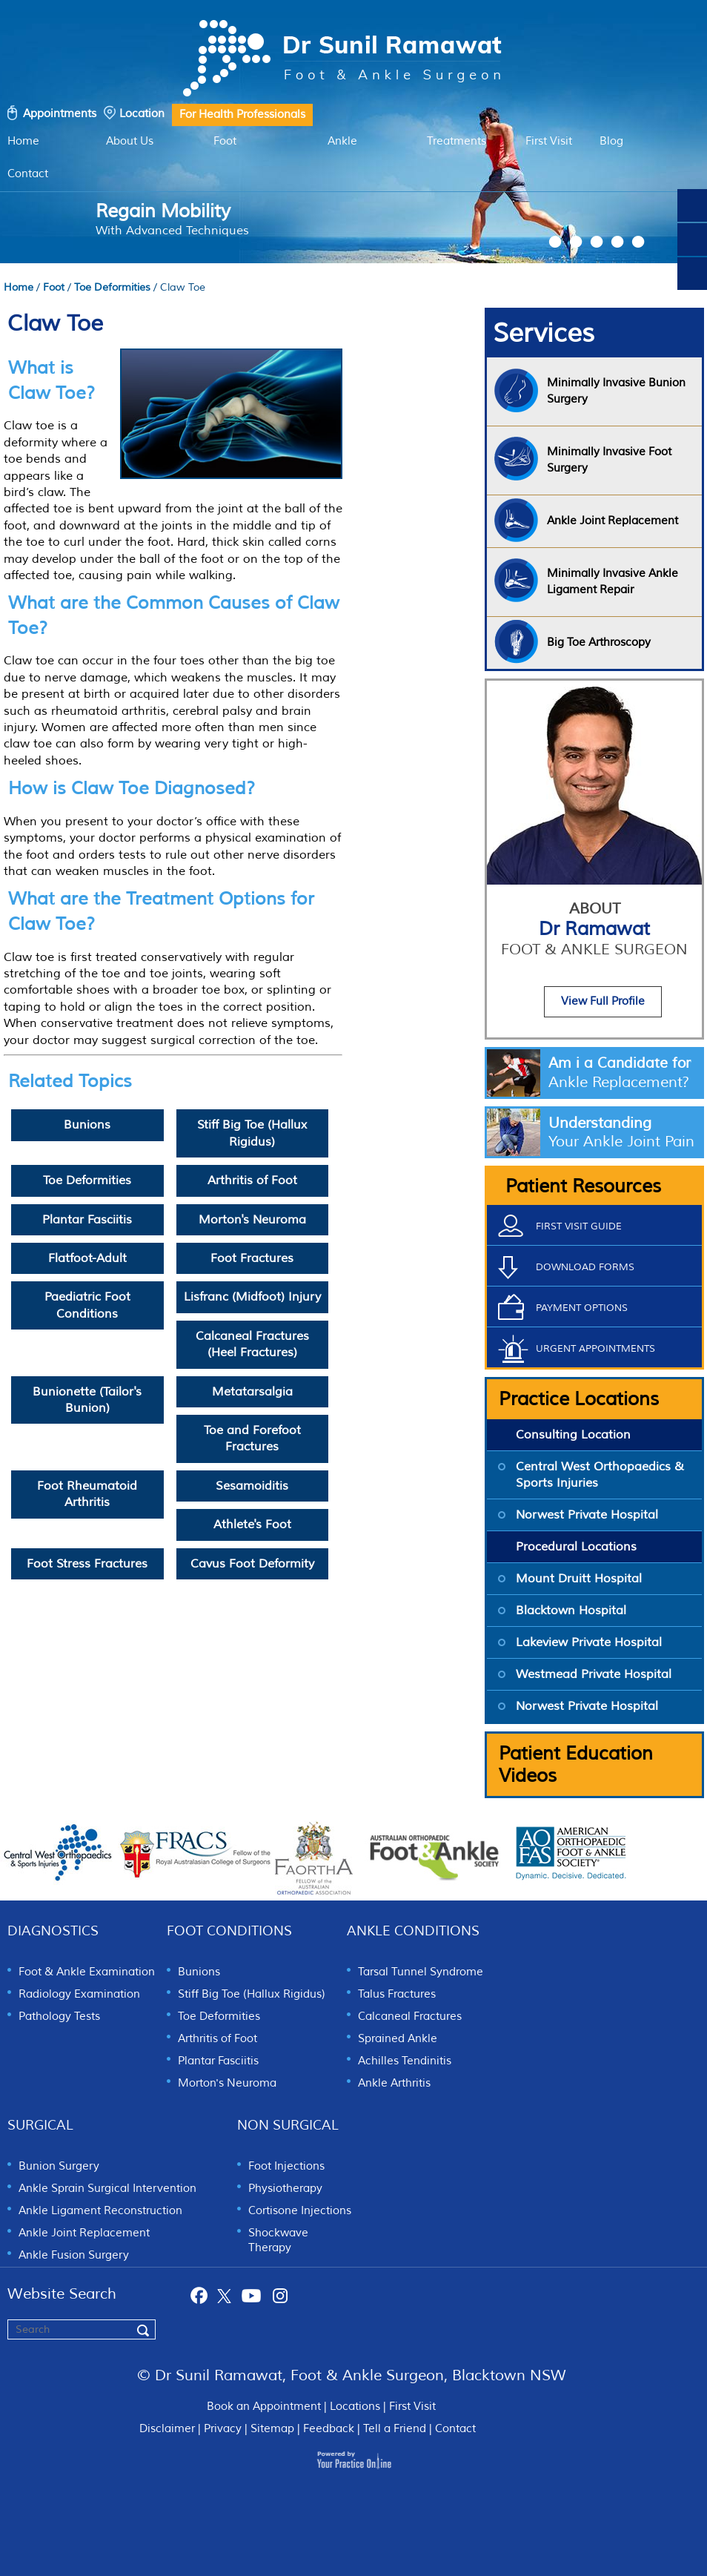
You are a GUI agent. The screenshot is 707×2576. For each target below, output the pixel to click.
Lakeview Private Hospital (589, 1642)
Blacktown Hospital (571, 1610)
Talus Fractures (397, 1994)
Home (23, 141)
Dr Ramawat (594, 938)
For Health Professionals (242, 115)
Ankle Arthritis (394, 2083)
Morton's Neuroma (252, 1219)
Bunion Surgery (59, 2166)
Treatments (456, 141)
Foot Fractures (251, 1258)
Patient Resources (583, 1186)
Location (142, 114)
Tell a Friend (394, 2429)
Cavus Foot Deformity (252, 1563)
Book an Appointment (264, 2407)
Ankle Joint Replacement (84, 2233)
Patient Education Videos (576, 1765)
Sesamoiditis (252, 1486)
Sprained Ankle (397, 2039)
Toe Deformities (112, 287)
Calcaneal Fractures (410, 2016)
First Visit (548, 141)
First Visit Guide (579, 1226)
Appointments (59, 114)
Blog (611, 141)
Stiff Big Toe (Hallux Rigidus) (252, 1133)
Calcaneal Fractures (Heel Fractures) (252, 1344)
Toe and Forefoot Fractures (252, 1438)
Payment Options (582, 1308)
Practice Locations (579, 1399)
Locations (355, 2407)
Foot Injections (286, 2166)
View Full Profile (603, 1001)
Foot (224, 141)
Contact (27, 174)
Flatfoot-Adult (87, 1258)
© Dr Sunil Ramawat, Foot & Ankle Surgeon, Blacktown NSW (351, 2375)
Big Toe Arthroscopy (599, 642)
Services (543, 333)
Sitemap (272, 2429)
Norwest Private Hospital (587, 1514)
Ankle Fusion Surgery (74, 2255)
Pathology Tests (59, 2016)
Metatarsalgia (252, 1391)
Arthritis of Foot (252, 1180)
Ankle (342, 141)
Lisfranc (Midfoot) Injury (252, 1296)
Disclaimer (167, 2429)
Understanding (625, 1132)
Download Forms (585, 1267)
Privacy (223, 2429)
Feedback (328, 2429)
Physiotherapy (285, 2189)
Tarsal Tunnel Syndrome (420, 1972)
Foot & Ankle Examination (87, 1972)
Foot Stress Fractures (87, 1563)
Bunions (87, 1124)
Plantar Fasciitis (87, 1219)
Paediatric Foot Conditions (87, 1305)
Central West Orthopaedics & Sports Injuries (600, 1474)
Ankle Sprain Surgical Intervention (107, 2189)
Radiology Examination (79, 1994)
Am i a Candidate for (625, 1073)
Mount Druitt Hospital (579, 1578)
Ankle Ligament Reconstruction (100, 2211)
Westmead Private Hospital (593, 1674)
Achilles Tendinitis (404, 2061)
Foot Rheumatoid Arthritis (87, 1494)
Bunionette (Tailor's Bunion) (87, 1400)
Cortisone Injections (299, 2211)
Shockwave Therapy (278, 2240)
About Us (129, 141)
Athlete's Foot (252, 1524)
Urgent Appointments (595, 1349)
